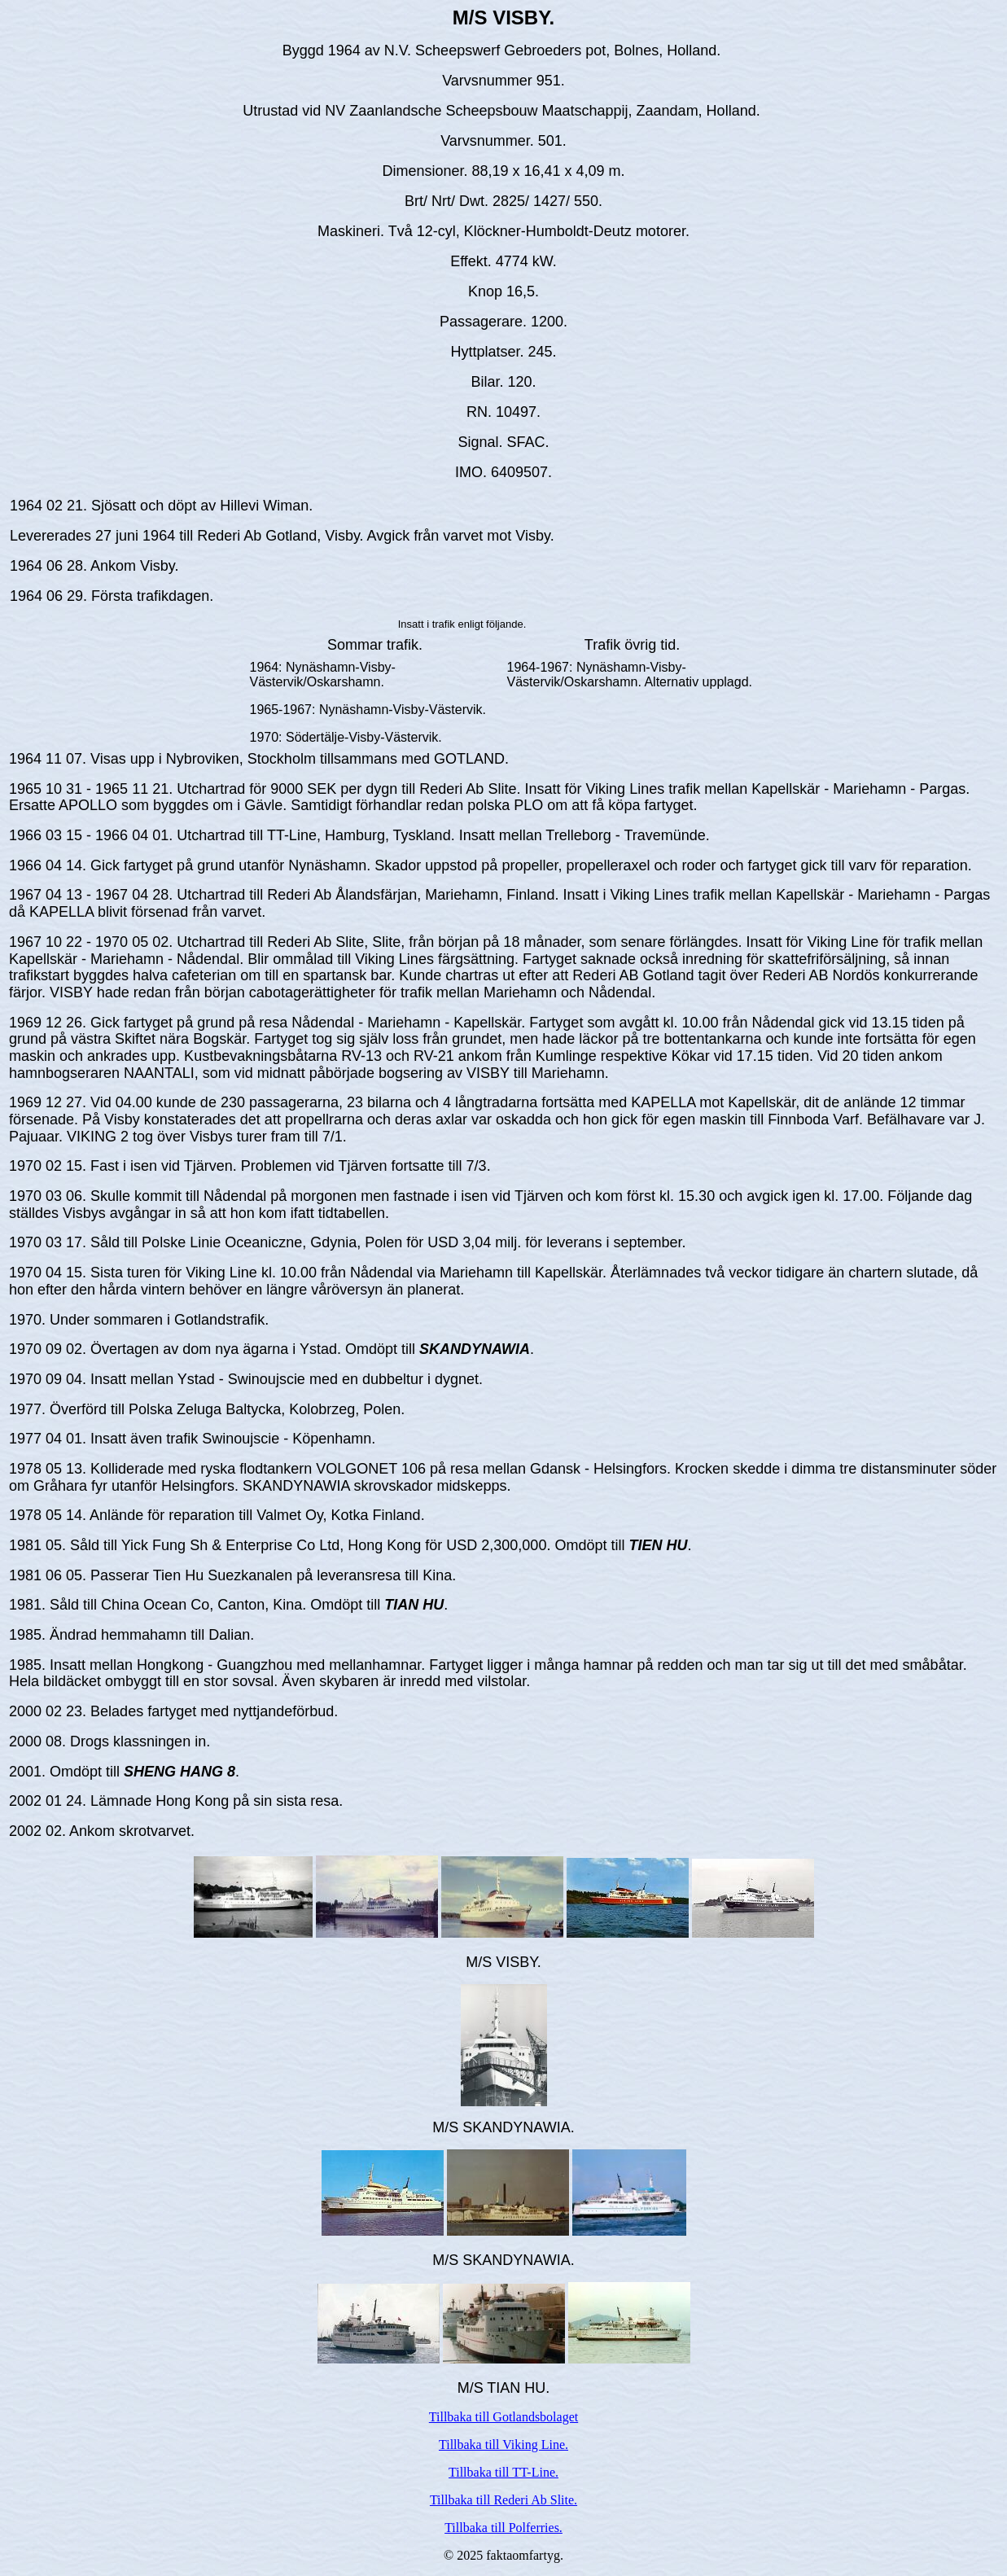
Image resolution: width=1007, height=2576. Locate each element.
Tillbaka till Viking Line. (503, 2444)
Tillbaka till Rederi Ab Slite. (503, 2500)
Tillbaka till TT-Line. (503, 2472)
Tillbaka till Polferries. (503, 2527)
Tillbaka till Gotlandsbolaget (503, 2417)
